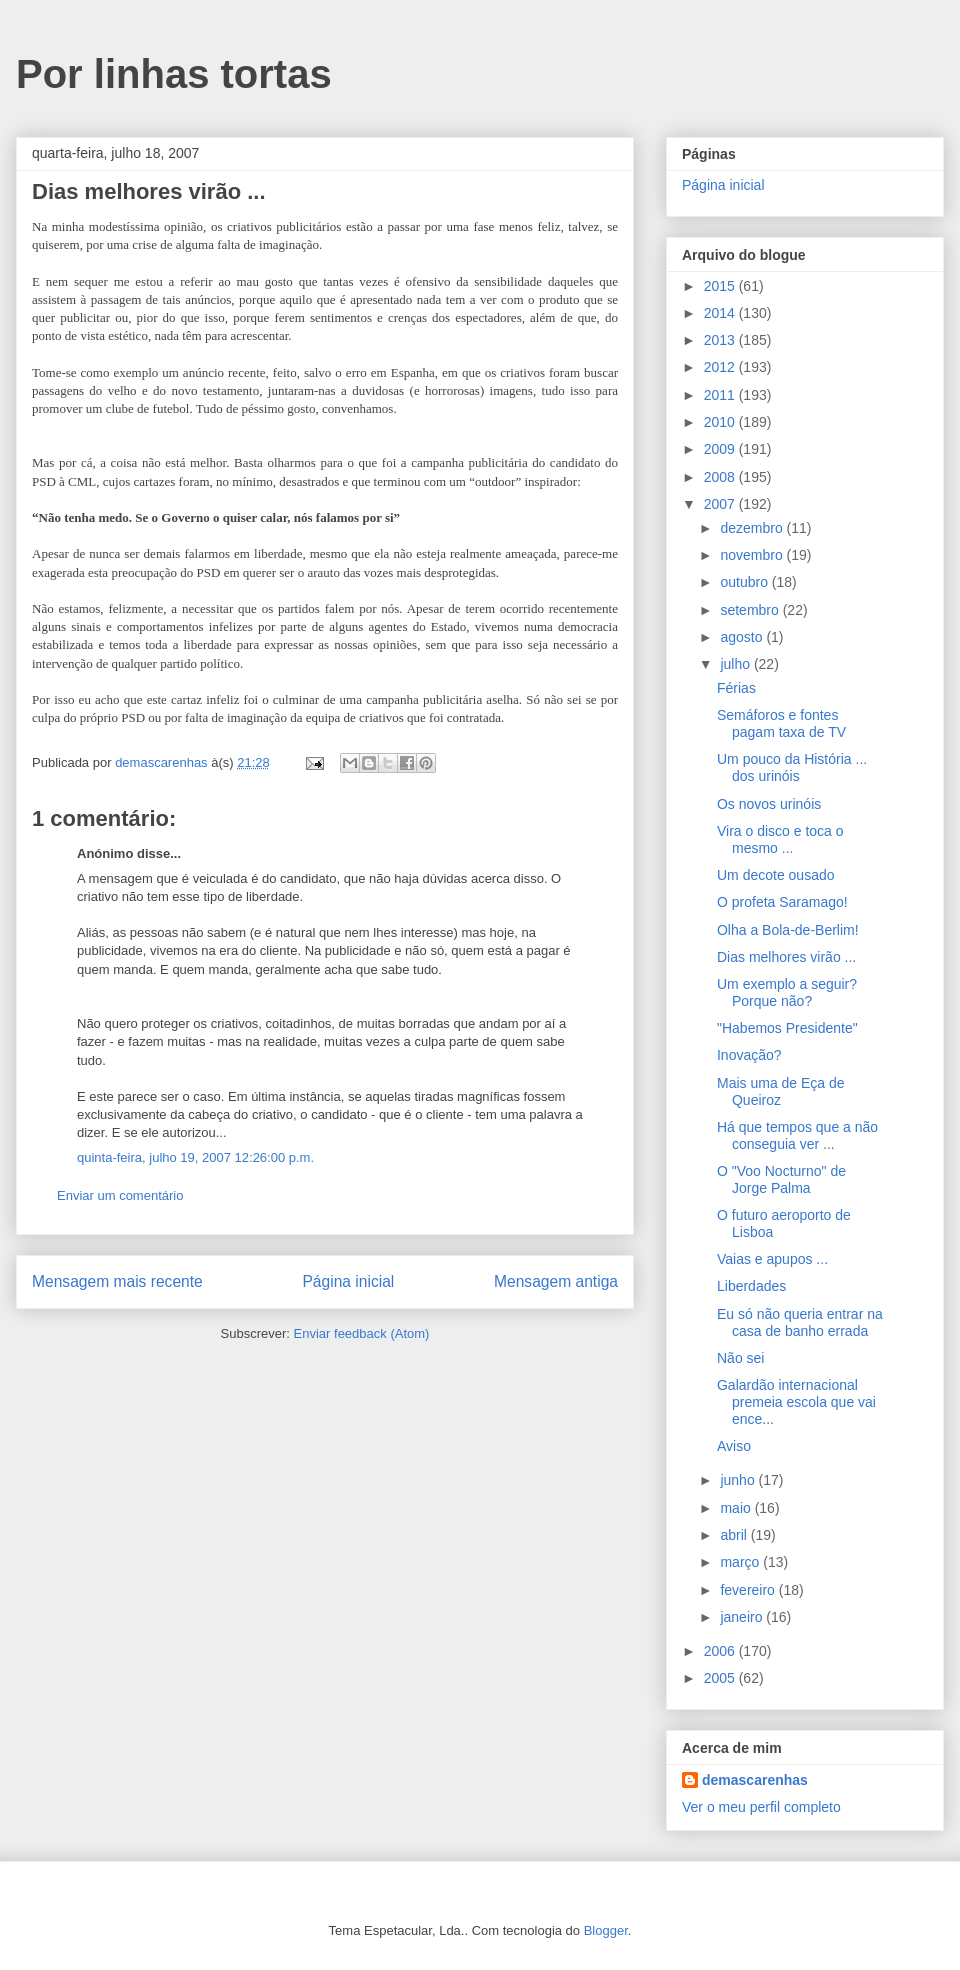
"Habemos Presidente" (787, 1028)
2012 (721, 367)
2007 (721, 504)
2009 (721, 449)
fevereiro (749, 1590)
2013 (721, 340)
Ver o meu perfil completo (761, 1807)
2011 (721, 395)
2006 (721, 1651)
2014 (721, 313)
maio (737, 1508)
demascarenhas (755, 1780)
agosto (743, 637)
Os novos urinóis (769, 804)
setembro (751, 610)
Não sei (740, 1358)
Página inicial (348, 1281)
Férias (736, 688)
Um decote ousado (776, 875)
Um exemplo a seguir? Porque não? (787, 992)
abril (735, 1535)
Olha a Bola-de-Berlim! (788, 930)
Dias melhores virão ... (786, 957)
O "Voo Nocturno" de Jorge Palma (781, 1179)
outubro (745, 582)
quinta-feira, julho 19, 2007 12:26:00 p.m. (195, 1157)
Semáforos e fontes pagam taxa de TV (781, 723)
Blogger (606, 1930)
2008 (721, 477)
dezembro (753, 528)
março (741, 1562)
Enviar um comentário (120, 1195)
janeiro (743, 1617)
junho (739, 1480)
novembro (753, 555)
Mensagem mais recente (117, 1281)
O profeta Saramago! (782, 902)
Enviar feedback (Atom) (362, 1333)
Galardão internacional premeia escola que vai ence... (796, 1402)
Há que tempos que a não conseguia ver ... (797, 1135)
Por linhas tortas (174, 74)
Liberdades (751, 1286)
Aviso (734, 1446)
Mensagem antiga (556, 1281)
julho (736, 664)
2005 (721, 1678)
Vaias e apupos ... (772, 1259)
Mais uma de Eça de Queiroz (781, 1091)
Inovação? (749, 1055)
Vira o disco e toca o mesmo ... (780, 839)
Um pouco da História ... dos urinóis (792, 767)
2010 (721, 422)
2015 (721, 286)
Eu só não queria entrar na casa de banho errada (800, 1322)
